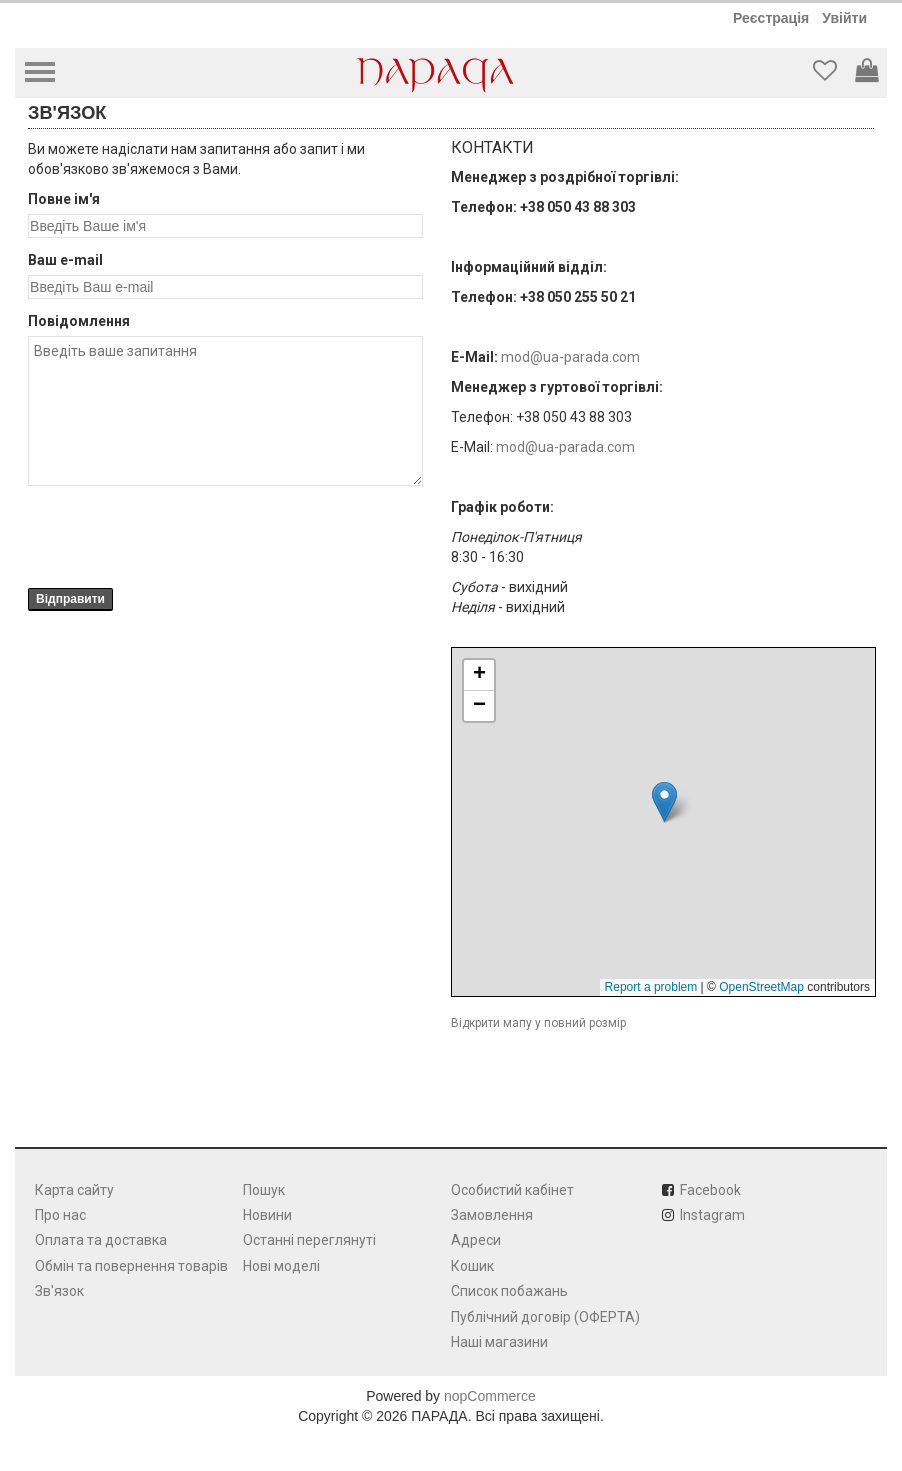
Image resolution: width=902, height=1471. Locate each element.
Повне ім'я (64, 199)
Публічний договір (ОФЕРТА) (545, 1317)
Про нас (60, 1215)
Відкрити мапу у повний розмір (538, 1023)
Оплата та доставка (101, 1240)
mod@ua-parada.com (570, 357)
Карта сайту (74, 1190)
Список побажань (509, 1291)
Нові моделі (281, 1266)
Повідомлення (79, 321)
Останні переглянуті (309, 1240)
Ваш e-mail (65, 260)
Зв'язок (59, 1291)
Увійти (844, 18)
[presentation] (180, 537)
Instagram (712, 1215)
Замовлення (492, 1215)
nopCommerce (490, 1396)
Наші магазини (499, 1342)
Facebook (710, 1190)
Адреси (476, 1240)
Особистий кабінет (512, 1190)
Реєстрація (771, 18)
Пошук (264, 1190)
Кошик (472, 1266)
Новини (267, 1215)
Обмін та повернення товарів (131, 1266)
